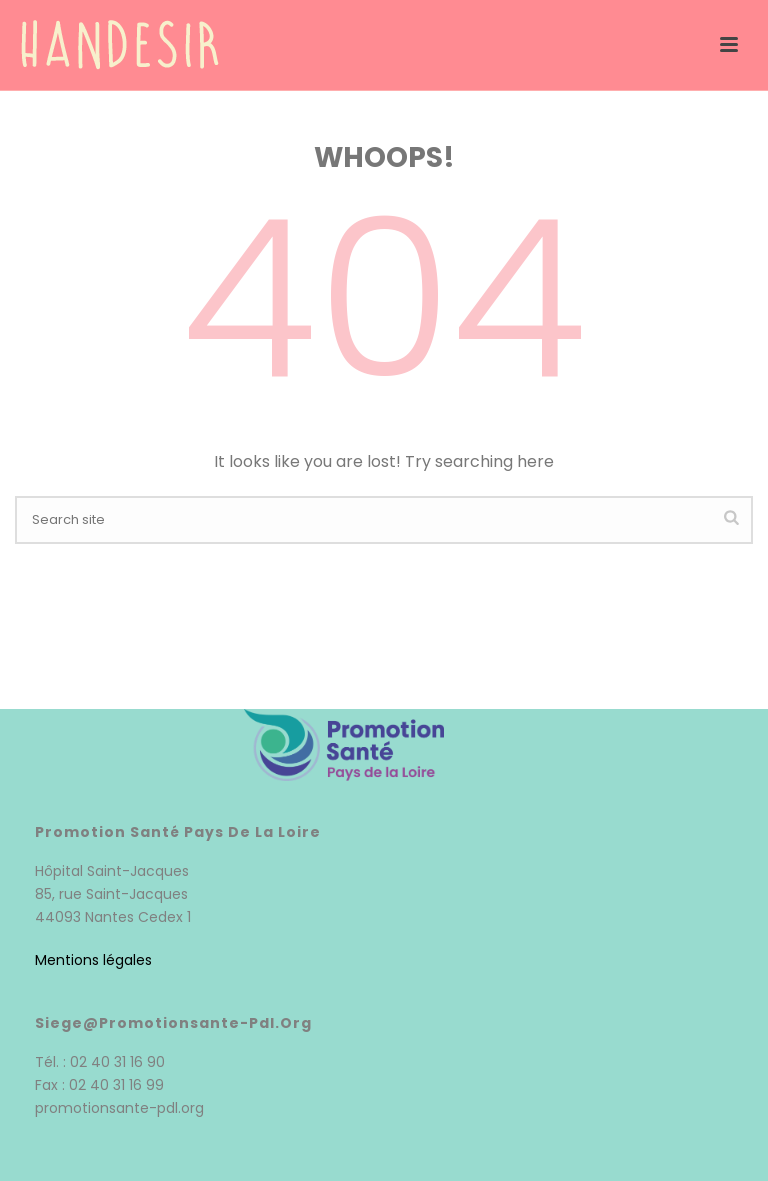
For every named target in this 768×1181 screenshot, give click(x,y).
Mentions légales (93, 960)
